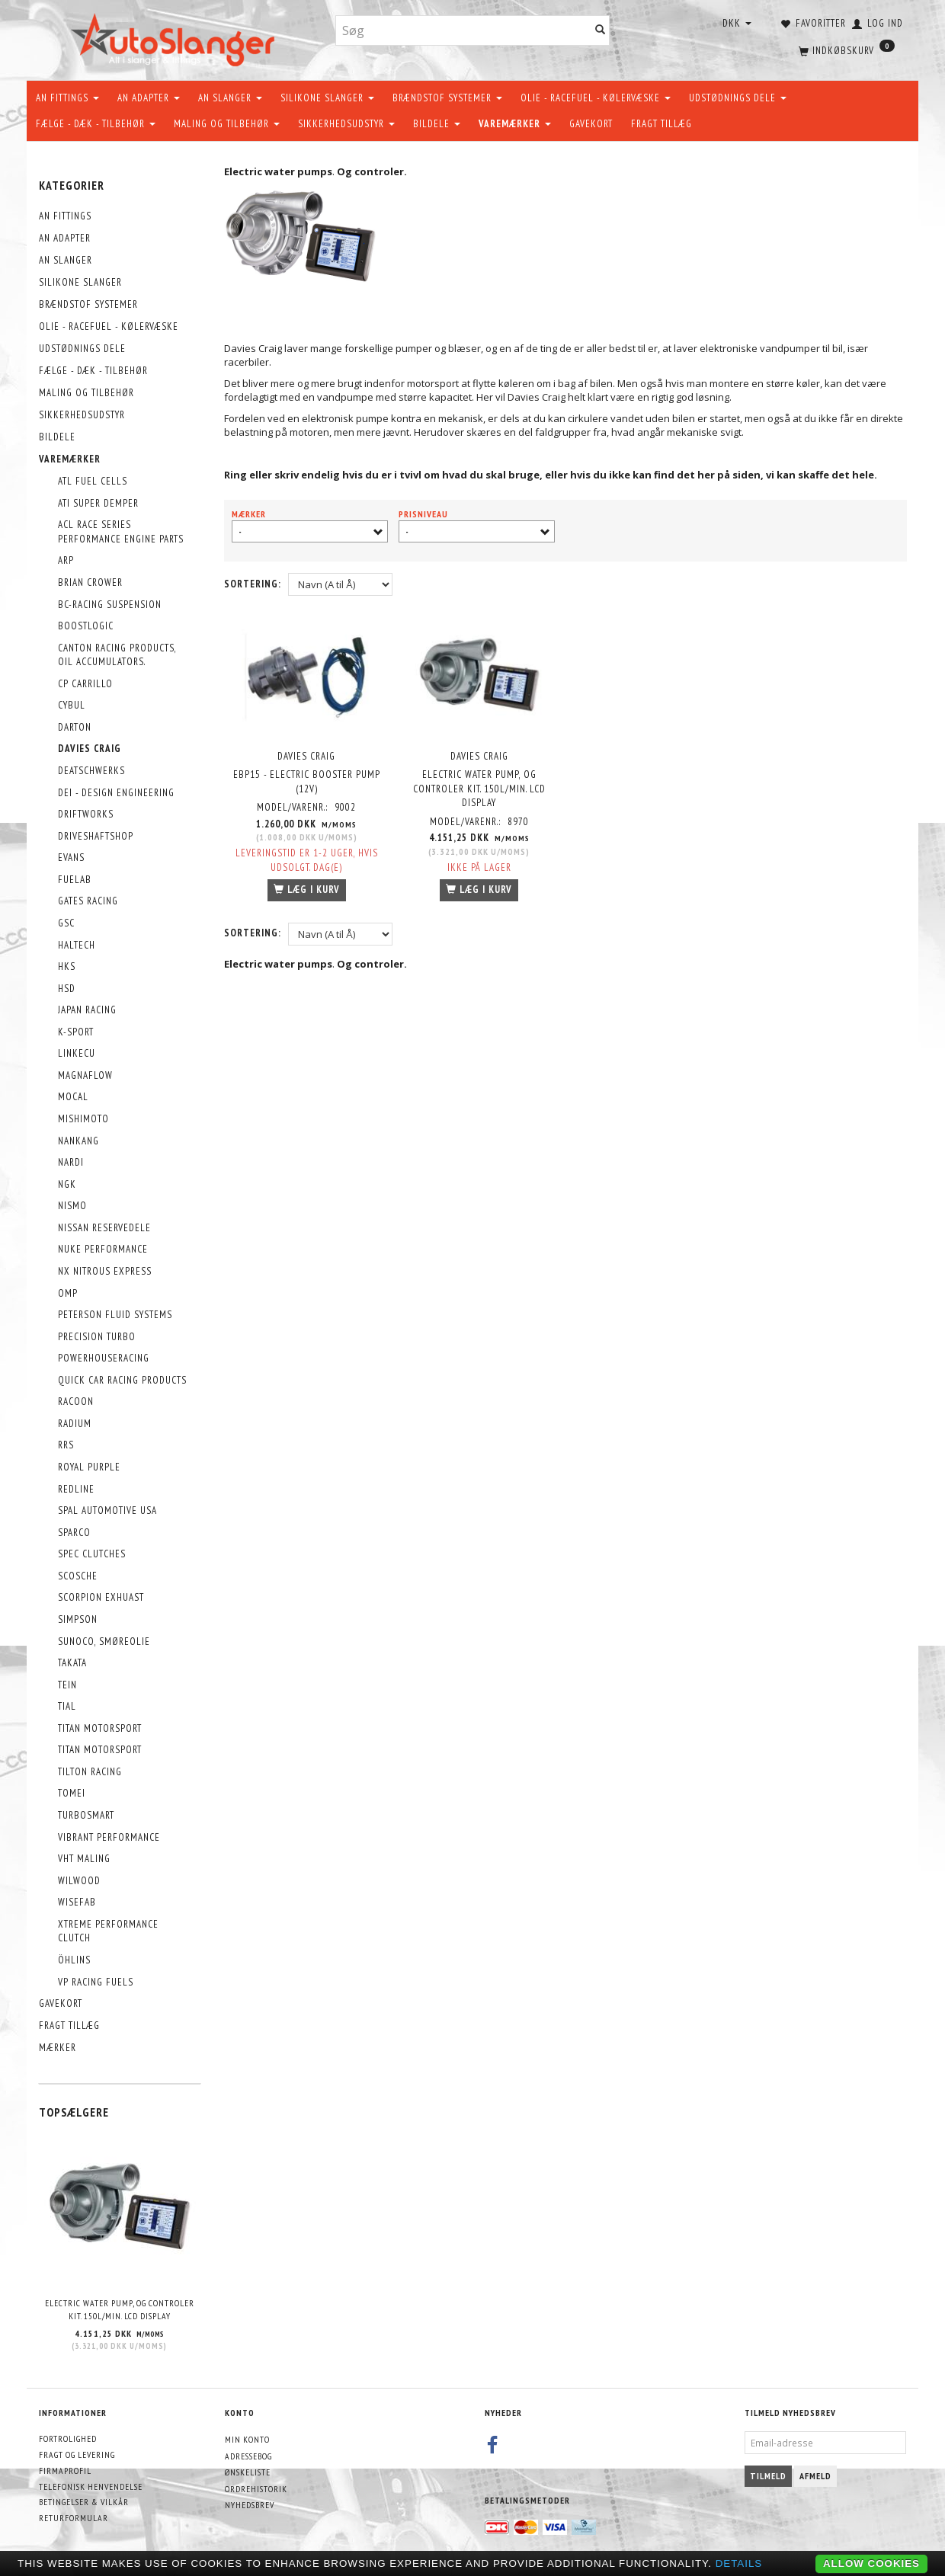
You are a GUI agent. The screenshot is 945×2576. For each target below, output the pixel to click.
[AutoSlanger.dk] (175, 37)
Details (739, 2563)
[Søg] (600, 31)
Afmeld (815, 2476)
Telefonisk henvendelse (91, 2486)
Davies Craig (306, 755)
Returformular (73, 2517)
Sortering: (252, 584)
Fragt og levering (77, 2454)
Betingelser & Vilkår (84, 2501)
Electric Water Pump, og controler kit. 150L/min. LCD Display (119, 2309)
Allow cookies (871, 2563)
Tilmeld (768, 2476)
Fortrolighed (68, 2438)
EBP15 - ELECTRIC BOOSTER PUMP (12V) (306, 781)
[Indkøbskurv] (845, 49)
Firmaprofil (65, 2470)
